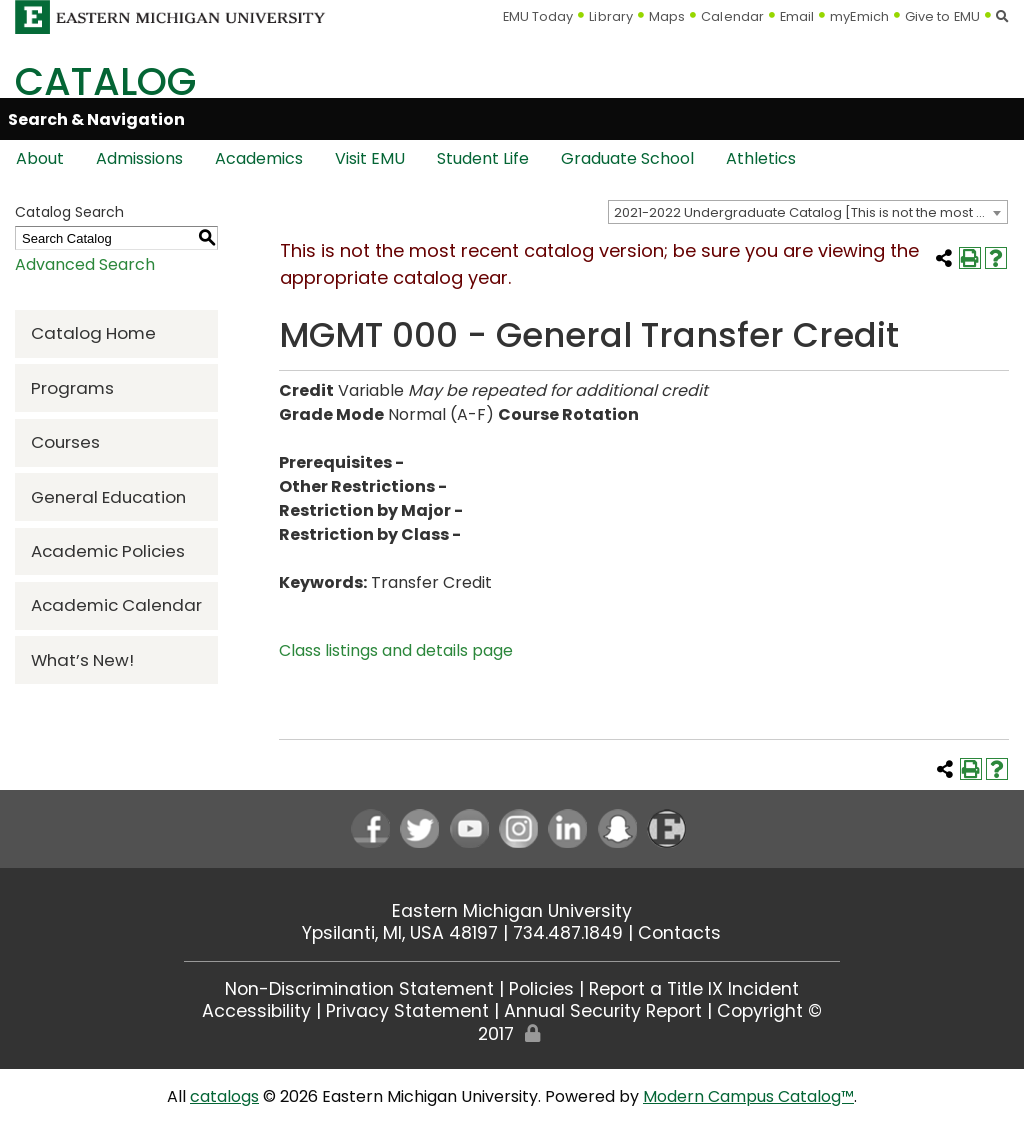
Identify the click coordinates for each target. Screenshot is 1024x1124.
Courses (65, 442)
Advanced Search (85, 264)
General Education (108, 497)
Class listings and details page (396, 650)
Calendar (732, 16)
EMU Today (538, 16)
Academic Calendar (116, 605)
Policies (541, 989)
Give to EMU (942, 16)
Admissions (139, 158)
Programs (72, 388)
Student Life (483, 158)
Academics (259, 158)
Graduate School (627, 158)
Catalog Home (93, 333)
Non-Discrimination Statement (359, 989)
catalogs (224, 1096)
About (40, 158)
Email (797, 16)
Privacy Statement (407, 1011)
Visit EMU (370, 158)
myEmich (859, 16)
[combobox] (808, 212)
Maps (667, 16)
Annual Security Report (603, 1011)
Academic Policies (108, 551)
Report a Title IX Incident (694, 989)
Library (611, 16)
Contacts (679, 933)
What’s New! (82, 660)
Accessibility (256, 1011)
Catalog (105, 81)
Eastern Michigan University (512, 911)
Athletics (761, 158)
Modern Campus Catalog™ (748, 1096)
